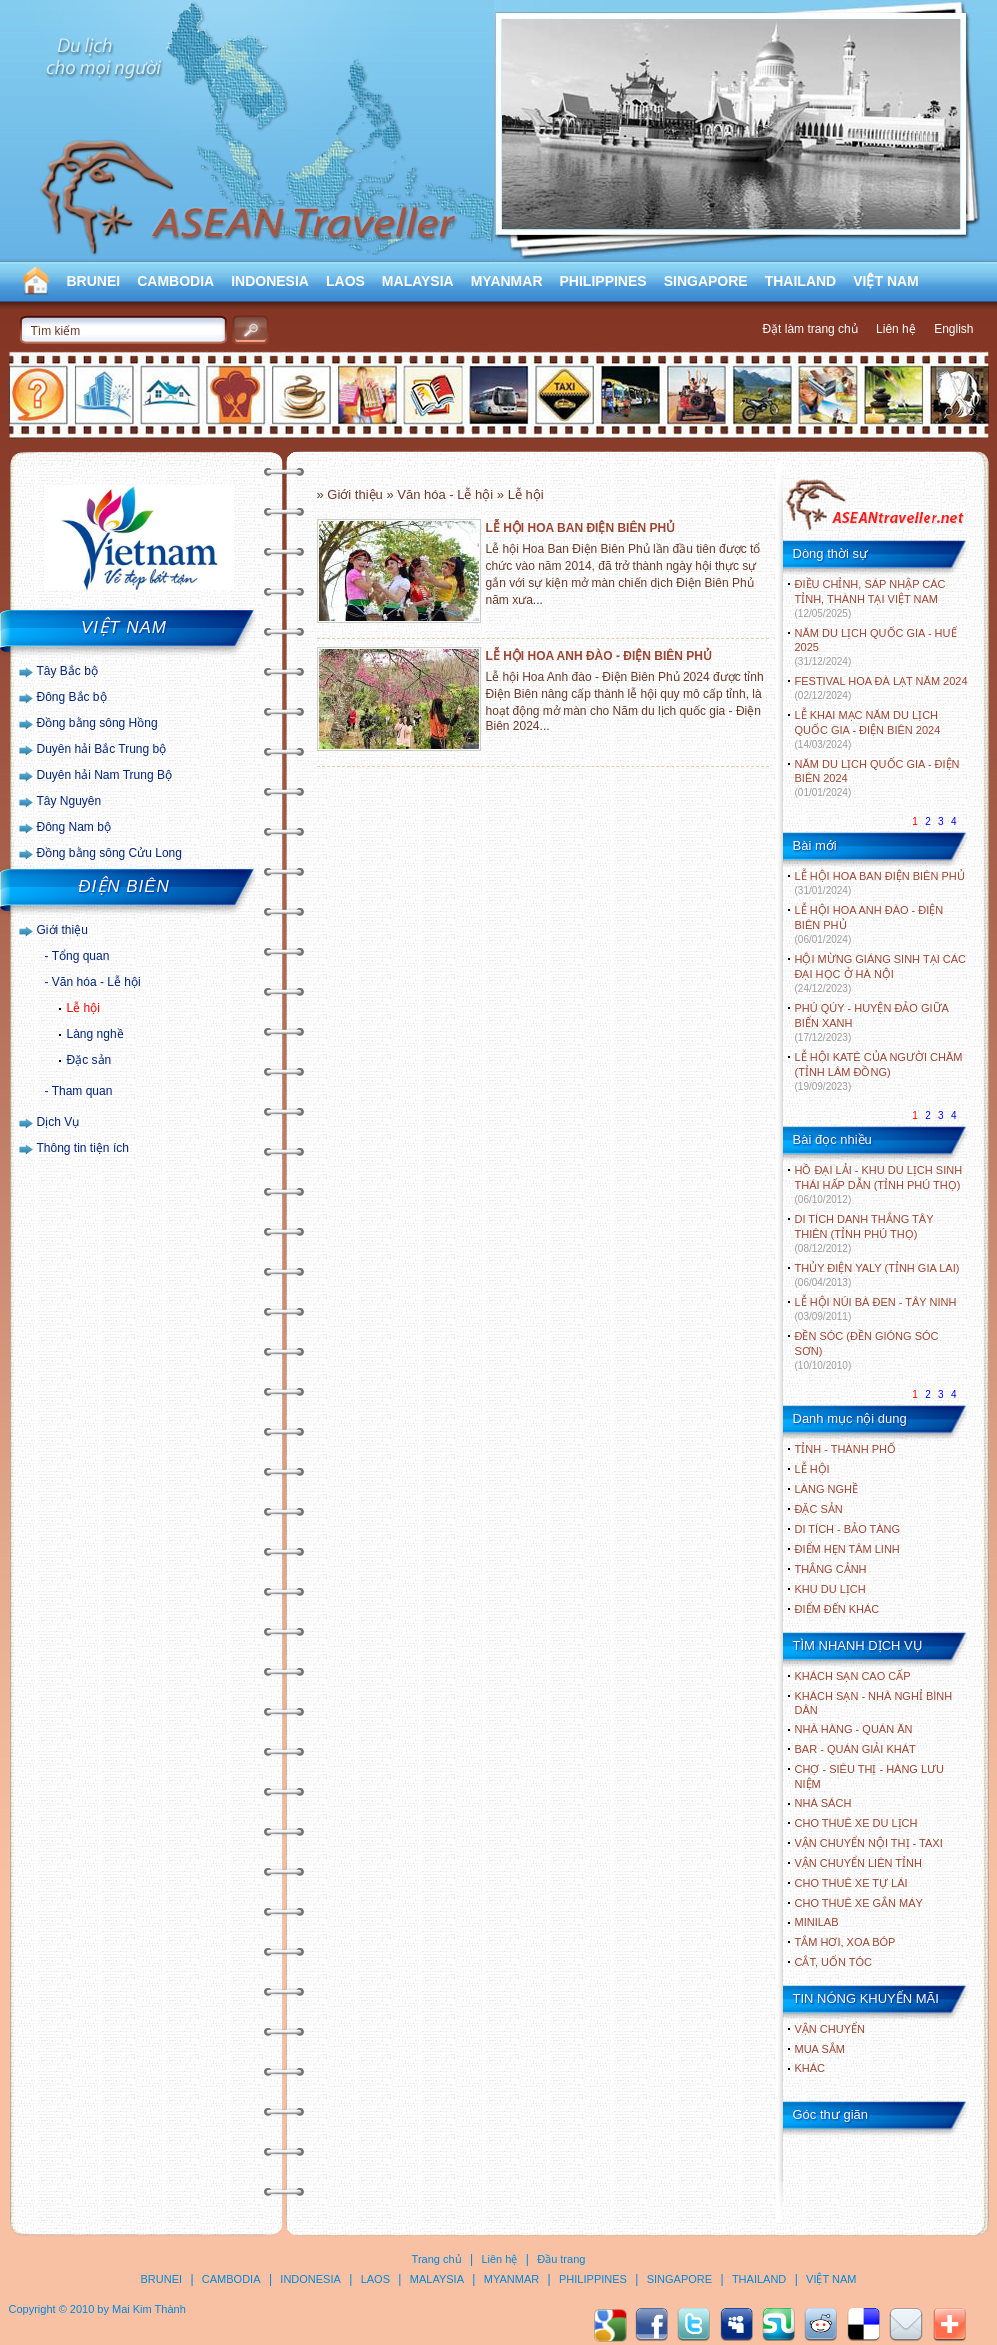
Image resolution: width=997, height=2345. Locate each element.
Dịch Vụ (58, 1122)
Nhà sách (823, 1803)
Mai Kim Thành (149, 2309)
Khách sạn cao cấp (853, 1676)
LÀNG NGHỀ (826, 1489)
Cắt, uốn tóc (834, 1962)
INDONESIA (270, 281)
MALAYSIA (418, 281)
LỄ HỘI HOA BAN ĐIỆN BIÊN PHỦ (581, 528)
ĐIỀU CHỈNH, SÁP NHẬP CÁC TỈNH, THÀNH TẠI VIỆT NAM (870, 598)
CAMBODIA (175, 281)
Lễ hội (83, 1008)
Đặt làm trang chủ (809, 329)
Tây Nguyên (69, 801)
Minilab (817, 1922)
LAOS (345, 281)
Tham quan (82, 1091)
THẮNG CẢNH (831, 1569)
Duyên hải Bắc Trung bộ (102, 749)
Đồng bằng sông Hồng (97, 723)
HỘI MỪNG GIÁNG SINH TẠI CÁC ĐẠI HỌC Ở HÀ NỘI (880, 973)
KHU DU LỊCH (830, 1589)
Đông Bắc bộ (72, 697)
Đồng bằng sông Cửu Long (109, 853)
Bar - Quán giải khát (855, 1749)
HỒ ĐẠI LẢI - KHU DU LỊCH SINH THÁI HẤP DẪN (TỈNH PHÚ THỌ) (879, 1184)
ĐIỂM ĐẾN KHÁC (837, 1609)
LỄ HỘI (812, 1469)
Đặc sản (89, 1060)
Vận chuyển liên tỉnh (858, 1863)
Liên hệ (896, 329)
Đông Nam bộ (74, 827)
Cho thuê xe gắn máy (859, 1903)
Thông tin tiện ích (83, 1148)
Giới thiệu (62, 930)
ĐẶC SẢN (819, 1509)
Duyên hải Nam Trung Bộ (104, 775)
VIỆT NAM (886, 281)
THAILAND (801, 281)
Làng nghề (95, 1034)
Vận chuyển (830, 2029)
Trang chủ (437, 2259)
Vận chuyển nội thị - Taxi (869, 1843)
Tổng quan (81, 956)
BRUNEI (94, 281)
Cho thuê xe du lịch (856, 1823)
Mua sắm (820, 2049)
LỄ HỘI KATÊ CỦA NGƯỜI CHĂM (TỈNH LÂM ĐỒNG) (879, 1071)
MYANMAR (507, 281)
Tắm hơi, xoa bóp (845, 1942)
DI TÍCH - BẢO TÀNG (848, 1529)
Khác (810, 2068)
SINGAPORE (706, 281)
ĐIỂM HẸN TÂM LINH (847, 1549)
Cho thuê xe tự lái (851, 1883)
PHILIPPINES (603, 281)
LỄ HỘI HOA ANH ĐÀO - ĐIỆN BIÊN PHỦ (599, 656)
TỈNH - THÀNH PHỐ (845, 1449)
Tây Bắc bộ (67, 671)
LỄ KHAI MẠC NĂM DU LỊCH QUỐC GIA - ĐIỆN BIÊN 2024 (868, 729)
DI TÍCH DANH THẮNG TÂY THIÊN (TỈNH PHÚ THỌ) (864, 1233)
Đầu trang (561, 2259)
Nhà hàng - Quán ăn (854, 1729)
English (953, 329)
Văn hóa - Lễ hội (96, 982)
